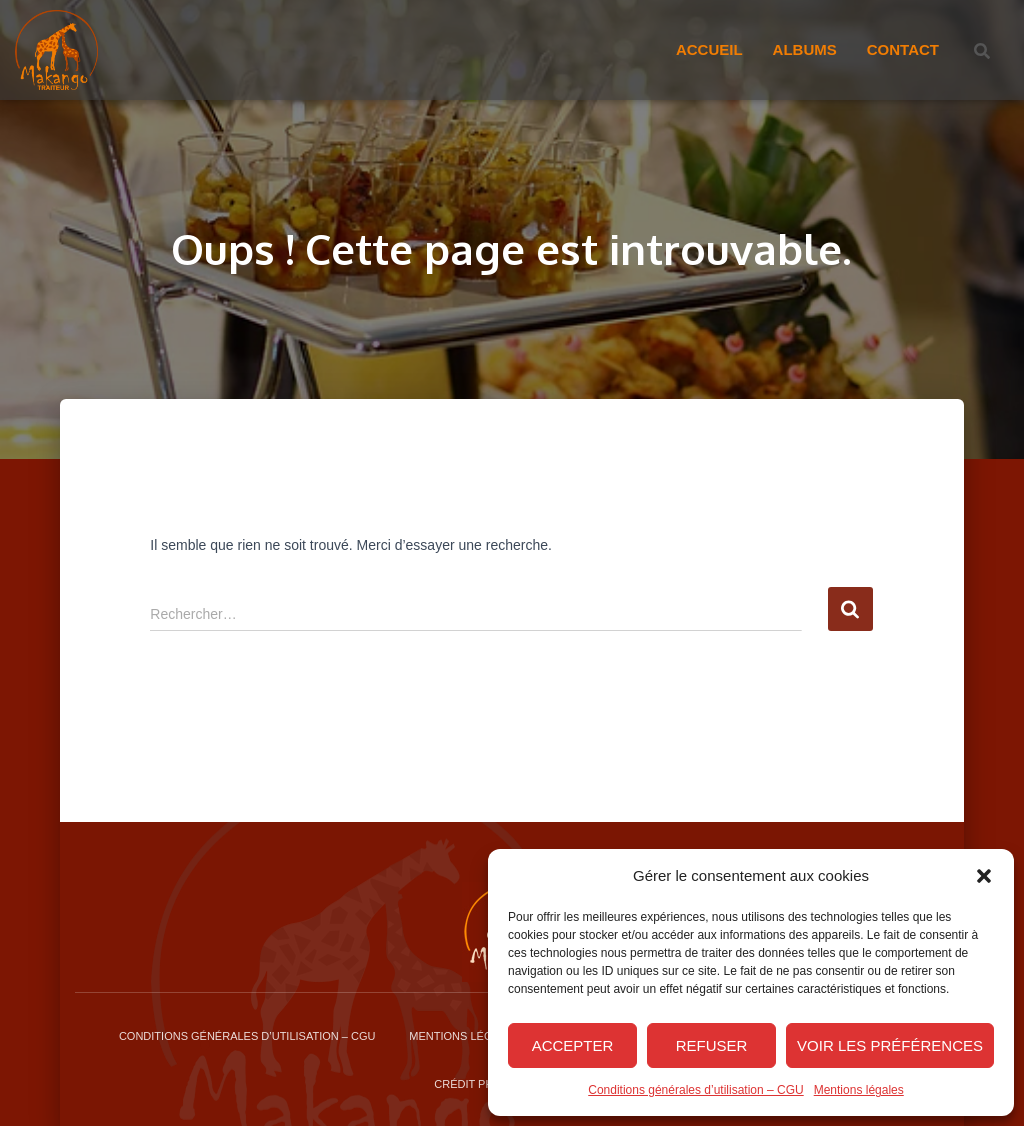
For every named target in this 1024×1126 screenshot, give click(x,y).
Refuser (712, 1045)
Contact (903, 49)
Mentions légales (859, 1090)
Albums (805, 49)
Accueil (709, 49)
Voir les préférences (890, 1045)
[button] (984, 876)
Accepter (573, 1045)
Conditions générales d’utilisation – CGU (695, 1090)
